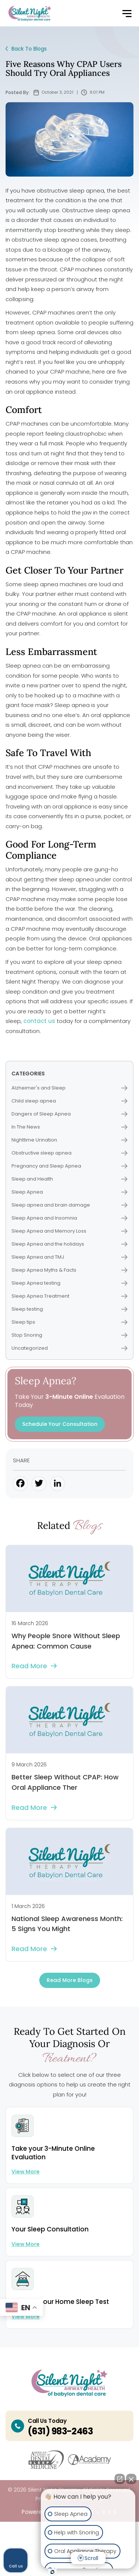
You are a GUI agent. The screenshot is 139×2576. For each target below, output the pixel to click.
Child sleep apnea (69, 1100)
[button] (127, 14)
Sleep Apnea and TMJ (69, 1256)
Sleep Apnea (69, 1191)
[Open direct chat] (120, 2479)
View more (25, 2171)
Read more (34, 1665)
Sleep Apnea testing (69, 1283)
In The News (69, 1126)
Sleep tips (69, 1322)
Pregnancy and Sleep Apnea (69, 1165)
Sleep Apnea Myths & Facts (69, 1270)
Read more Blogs (70, 1980)
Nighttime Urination (69, 1139)
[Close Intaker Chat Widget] (131, 2479)
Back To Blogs (26, 48)
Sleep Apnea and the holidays (69, 1243)
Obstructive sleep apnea (69, 1152)
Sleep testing (69, 1309)
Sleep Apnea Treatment (69, 1296)
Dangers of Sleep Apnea (69, 1113)
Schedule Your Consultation (59, 1424)
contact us (39, 1021)
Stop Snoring (69, 1335)
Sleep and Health (69, 1178)
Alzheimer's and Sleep (69, 1087)
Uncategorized (69, 1348)
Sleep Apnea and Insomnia (69, 1217)
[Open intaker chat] (52, 2572)
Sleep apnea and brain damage (69, 1204)
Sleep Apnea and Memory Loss (69, 1230)
